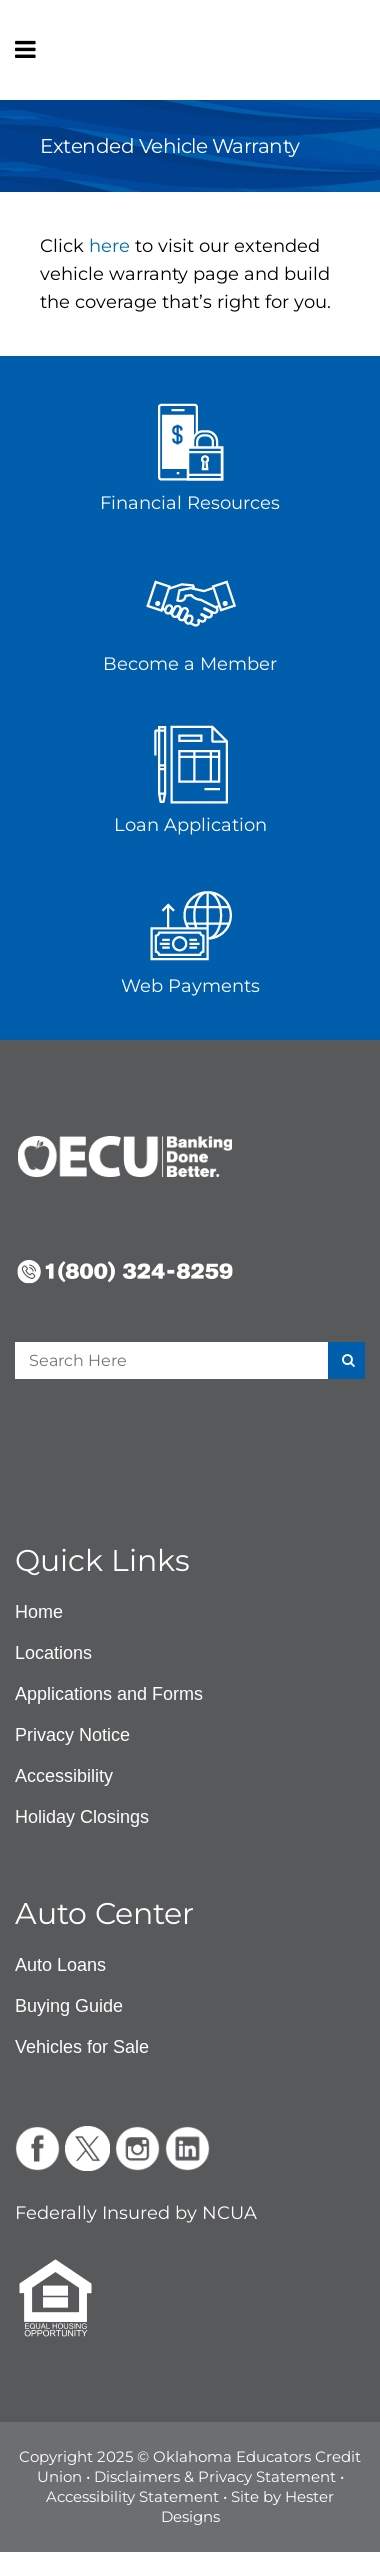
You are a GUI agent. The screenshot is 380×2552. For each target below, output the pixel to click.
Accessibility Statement (132, 2496)
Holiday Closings (82, 1817)
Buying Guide (69, 2006)
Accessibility (64, 1776)
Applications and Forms (109, 1694)
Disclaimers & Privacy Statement (215, 2476)
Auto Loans (60, 1965)
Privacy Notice (72, 1735)
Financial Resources (190, 503)
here (109, 246)
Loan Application (190, 825)
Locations (53, 1653)
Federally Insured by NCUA (136, 2213)
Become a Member (190, 664)
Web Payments (190, 986)
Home (39, 1612)
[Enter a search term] (151, 1360)
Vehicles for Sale (82, 2047)
